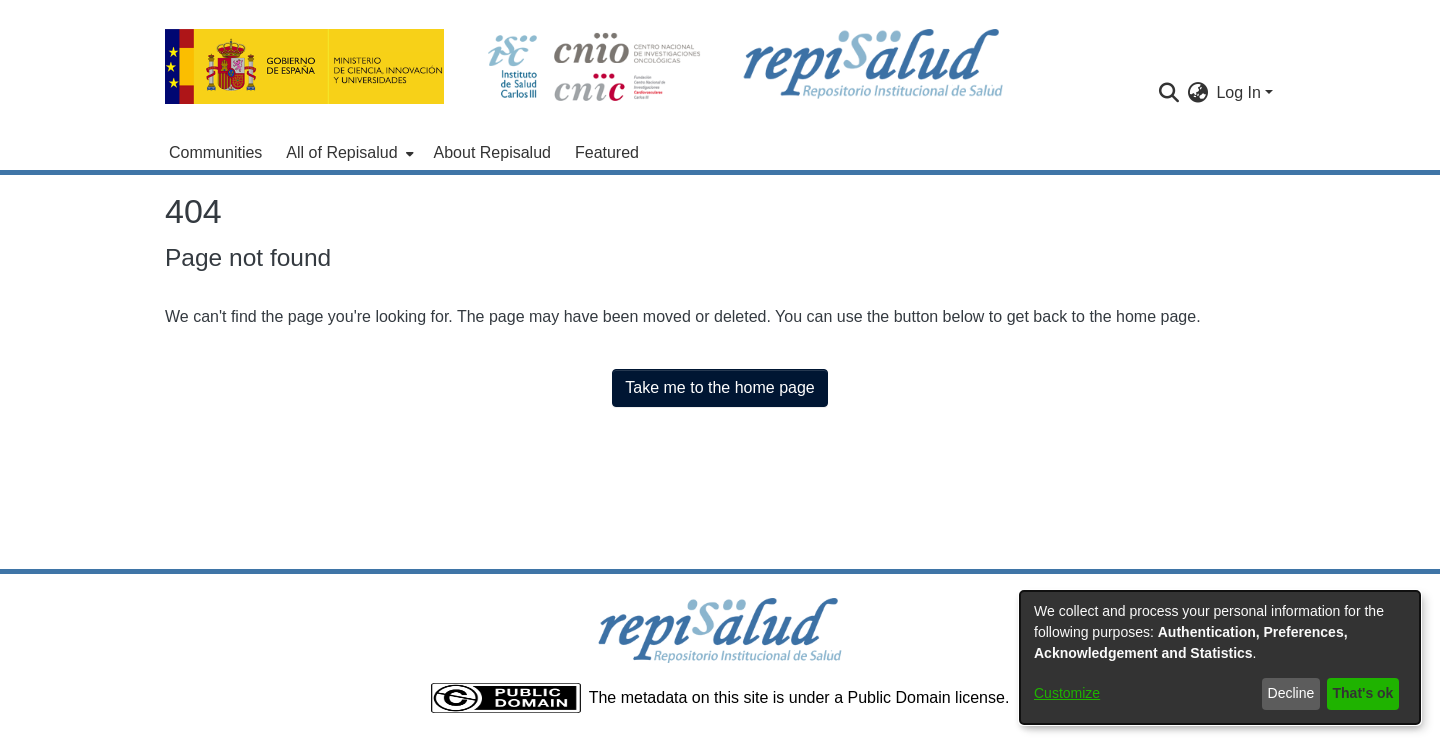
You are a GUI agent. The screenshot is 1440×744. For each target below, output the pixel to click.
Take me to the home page (719, 387)
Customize (1067, 693)
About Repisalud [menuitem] (492, 152)
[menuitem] (347, 153)
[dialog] (1220, 657)
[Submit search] (1168, 93)
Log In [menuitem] (1238, 92)
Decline (1291, 693)
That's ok (1363, 693)
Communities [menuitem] (215, 152)
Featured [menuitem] (607, 152)
